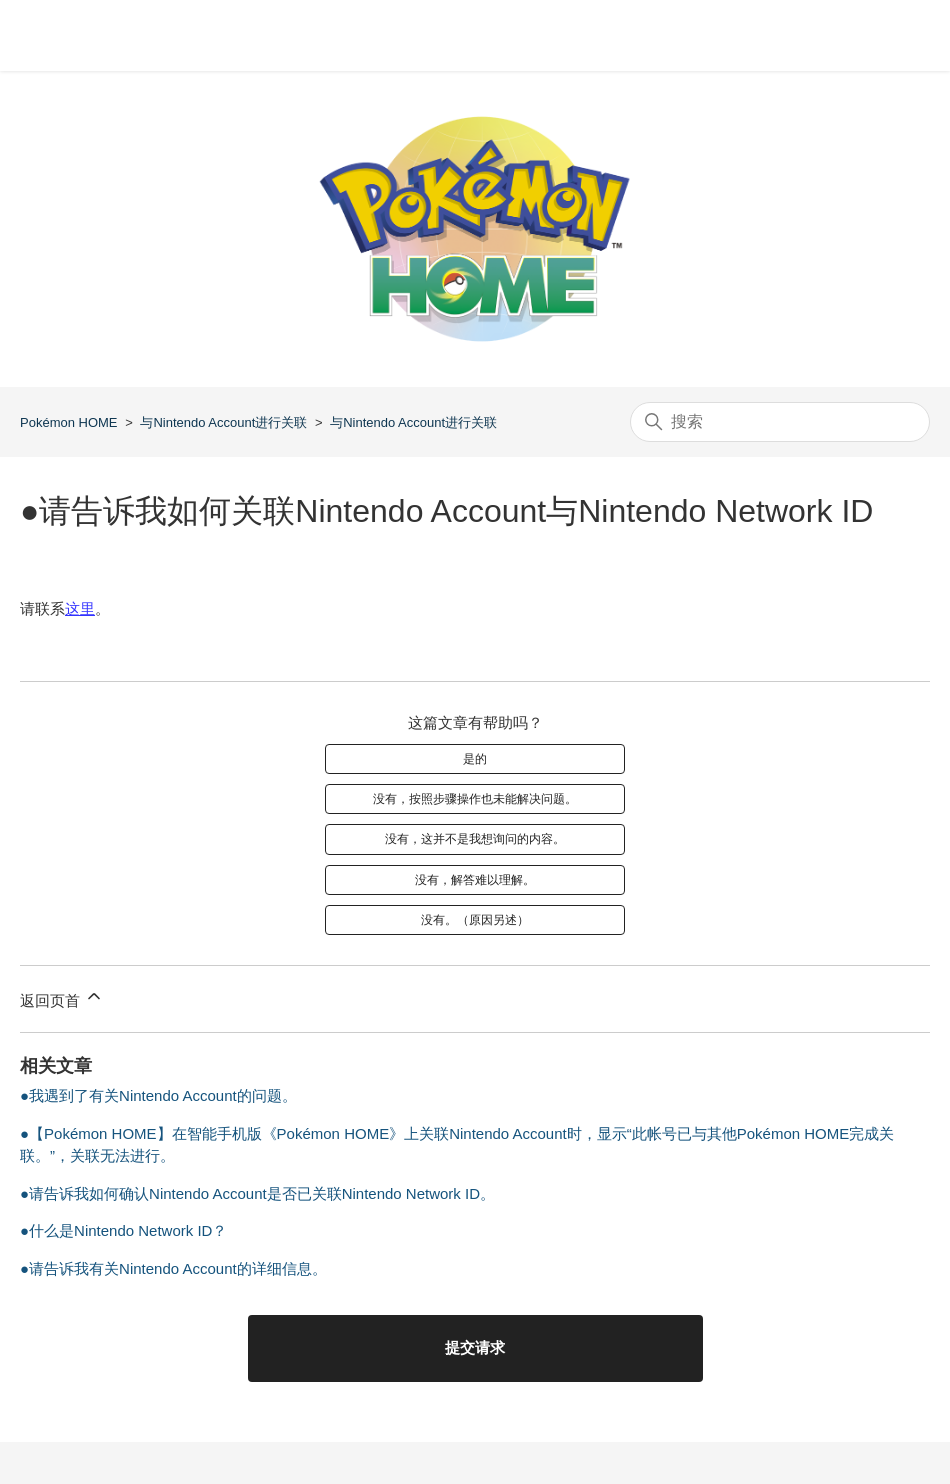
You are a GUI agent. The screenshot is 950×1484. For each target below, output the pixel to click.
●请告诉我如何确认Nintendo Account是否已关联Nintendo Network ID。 (257, 1193)
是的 (475, 759)
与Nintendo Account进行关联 (223, 422)
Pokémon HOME (69, 422)
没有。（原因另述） (475, 920)
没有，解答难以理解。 (475, 880)
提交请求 (475, 1347)
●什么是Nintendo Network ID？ (123, 1230)
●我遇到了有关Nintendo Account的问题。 (158, 1095)
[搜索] (780, 422)
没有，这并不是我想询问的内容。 (475, 839)
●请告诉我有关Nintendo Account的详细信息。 (173, 1268)
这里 (80, 608)
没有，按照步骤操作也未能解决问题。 (475, 799)
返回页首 (62, 997)
